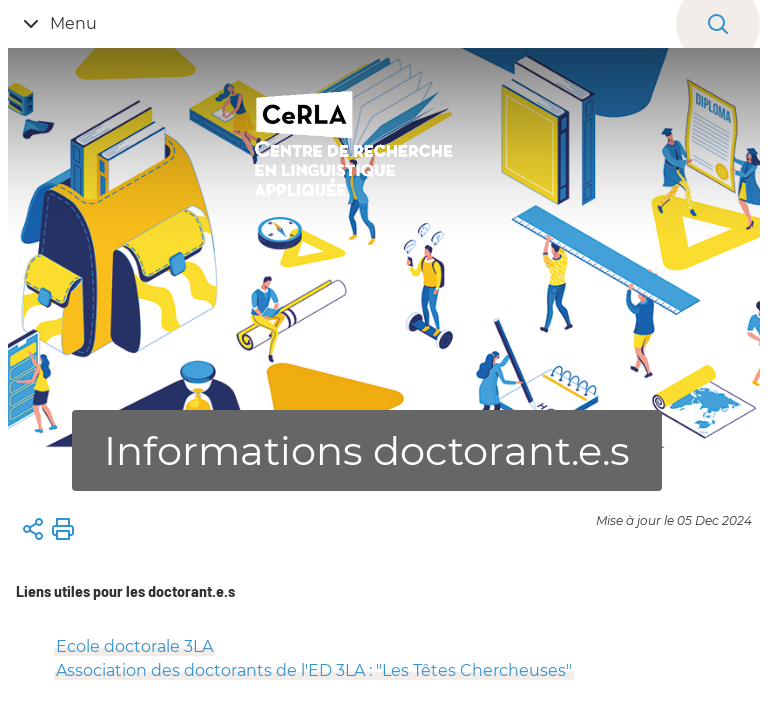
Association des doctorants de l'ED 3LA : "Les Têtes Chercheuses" (314, 670)
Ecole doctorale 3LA (134, 646)
